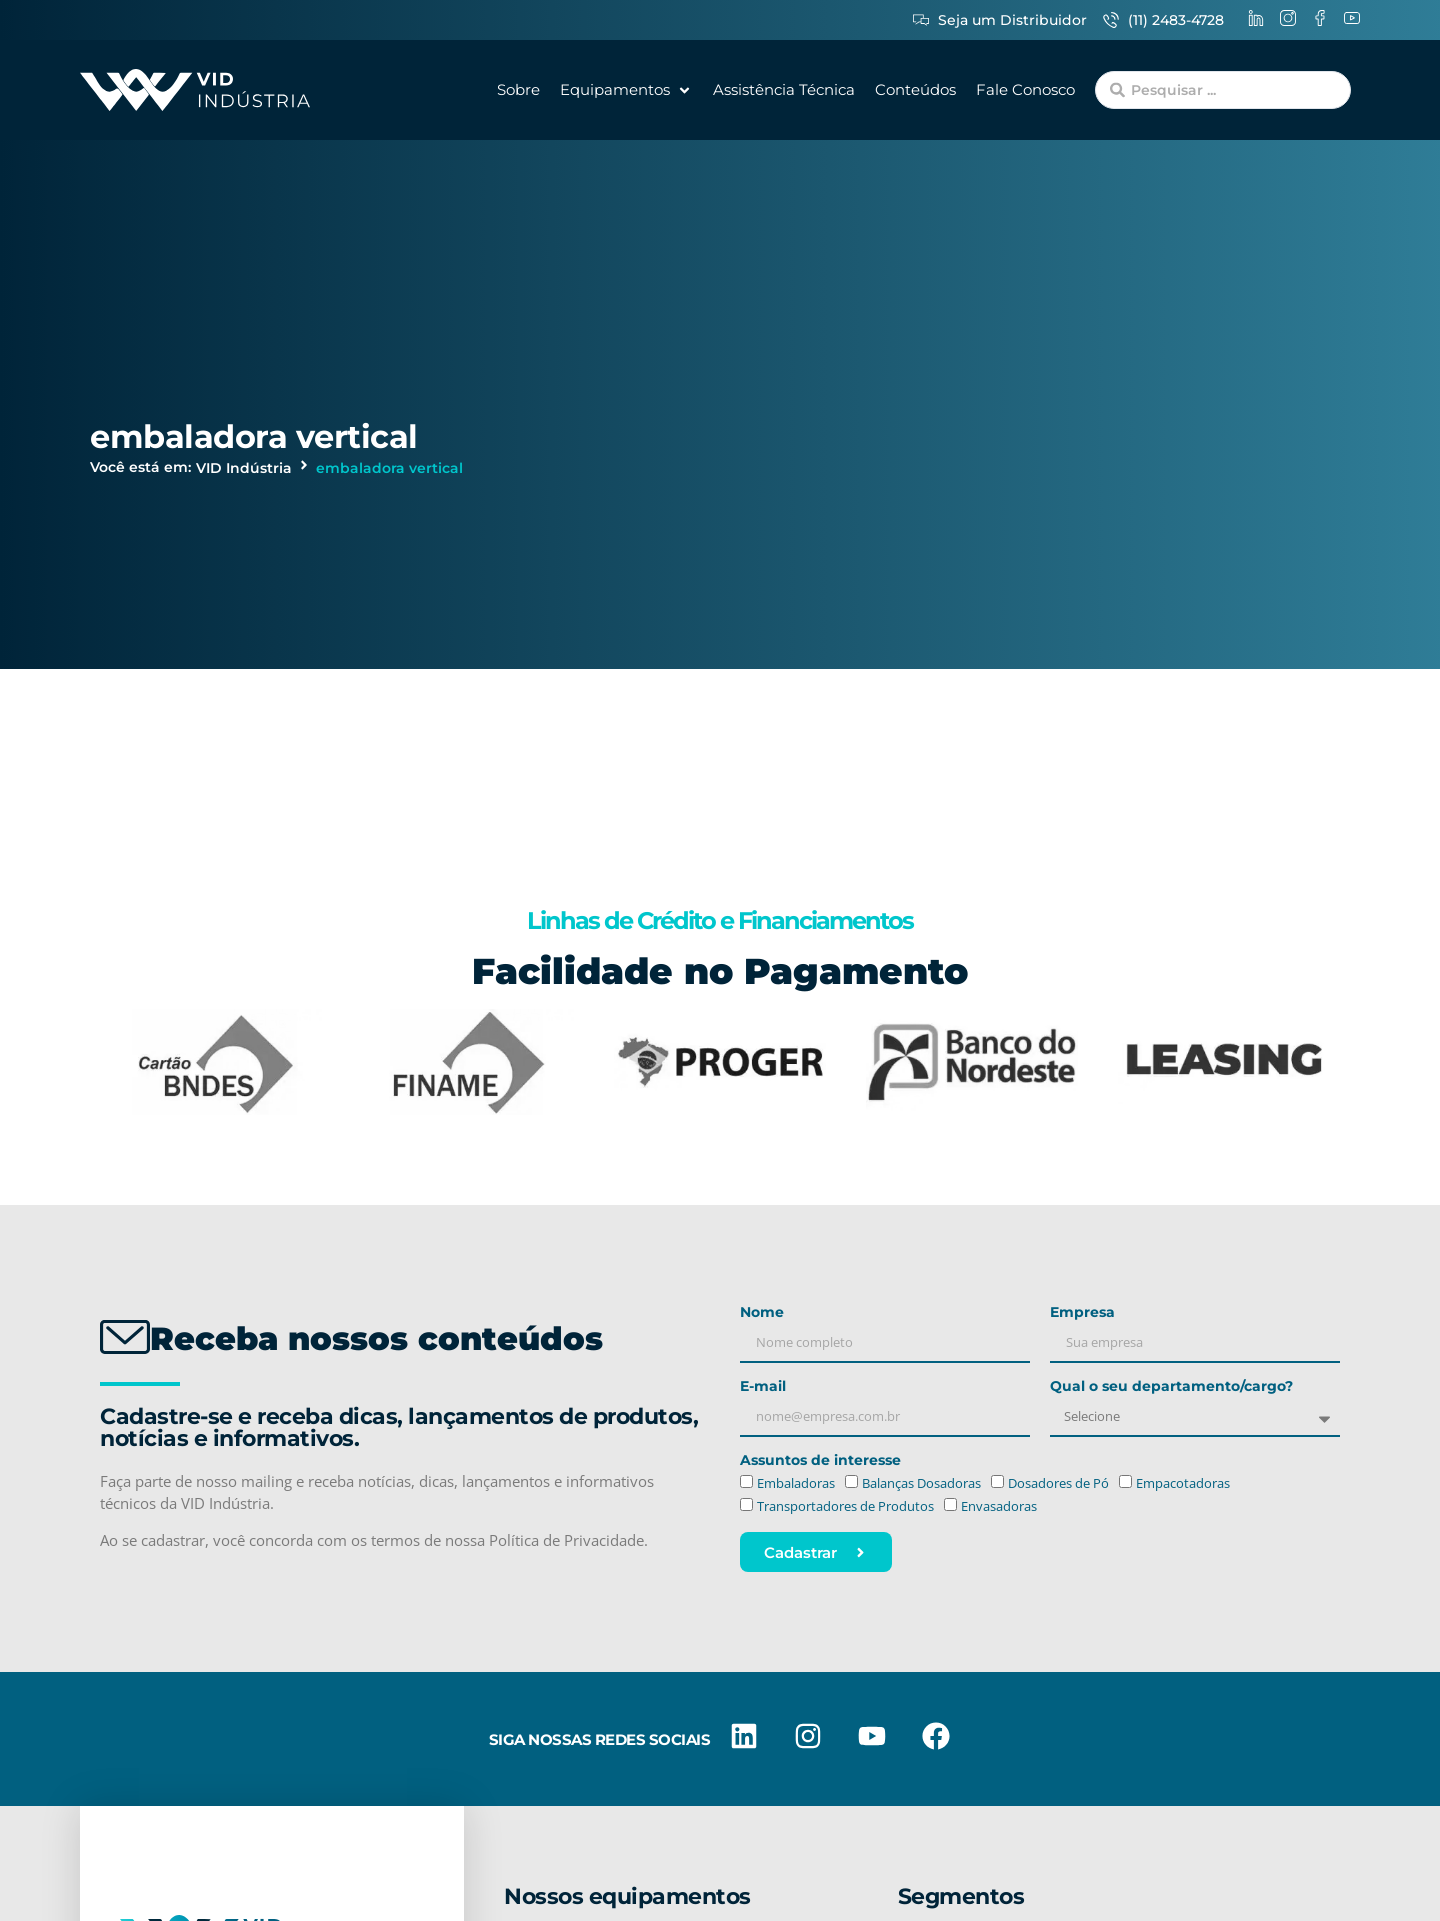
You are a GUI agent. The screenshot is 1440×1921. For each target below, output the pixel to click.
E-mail (763, 1387)
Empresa (1082, 1313)
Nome (762, 1313)
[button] (626, 90)
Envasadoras (999, 1506)
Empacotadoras (1183, 1484)
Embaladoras (796, 1484)
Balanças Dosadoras (921, 1484)
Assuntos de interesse (820, 1461)
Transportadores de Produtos (845, 1506)
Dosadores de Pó (1058, 1484)
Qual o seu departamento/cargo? (1171, 1387)
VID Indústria (244, 468)
